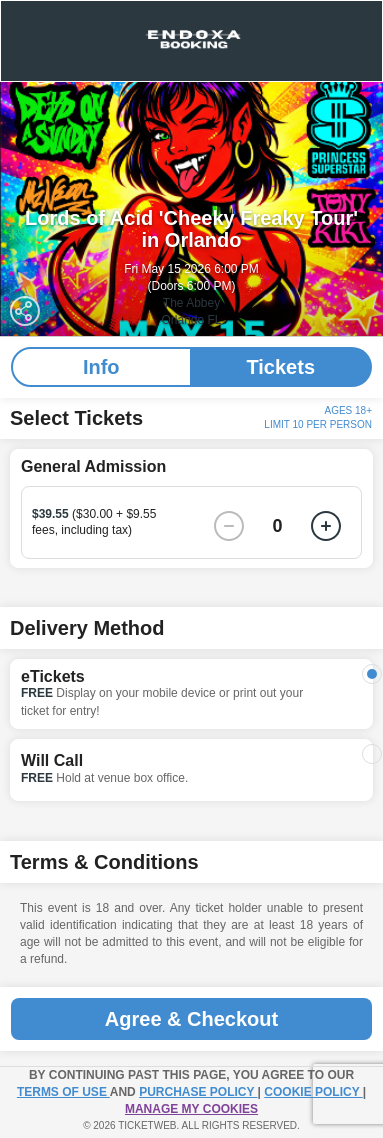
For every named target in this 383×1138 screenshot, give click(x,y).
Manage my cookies (191, 1109)
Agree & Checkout (191, 1019)
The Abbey (191, 303)
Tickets (280, 367)
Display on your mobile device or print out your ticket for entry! (162, 701)
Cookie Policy (313, 1092)
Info (101, 367)
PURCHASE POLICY (198, 1092)
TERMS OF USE (63, 1092)
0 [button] (278, 526)
